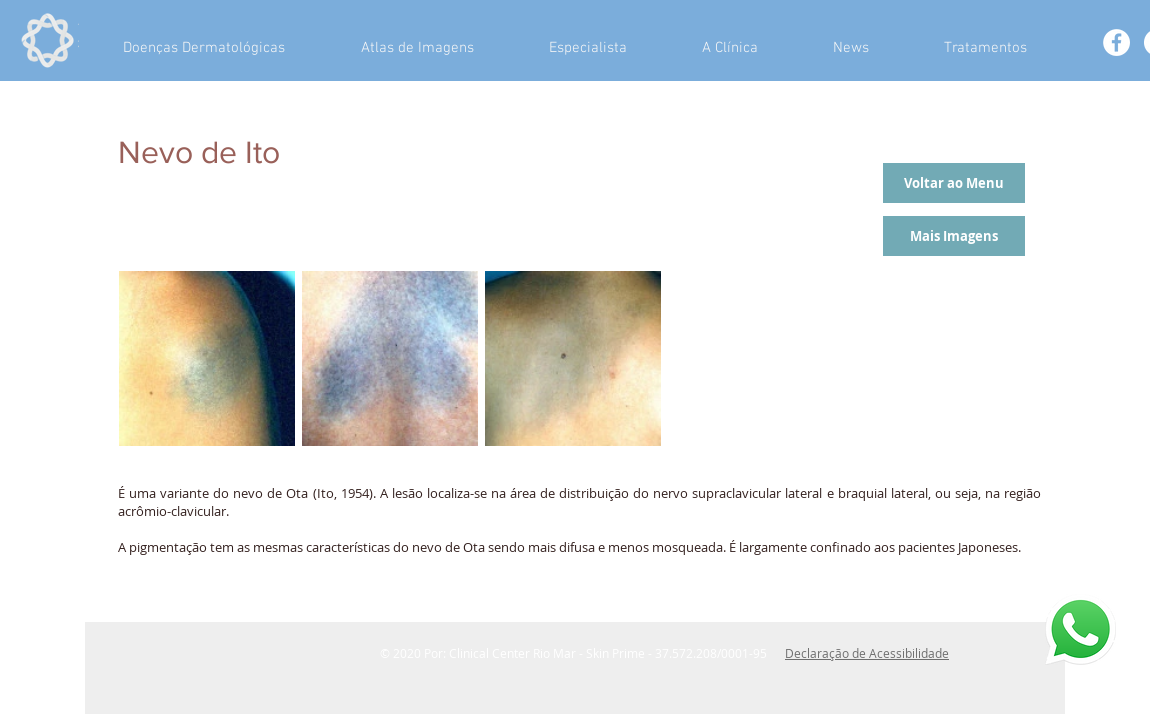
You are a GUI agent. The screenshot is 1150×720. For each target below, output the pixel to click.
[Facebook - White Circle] (1116, 42)
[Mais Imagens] (954, 236)
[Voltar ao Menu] (954, 183)
